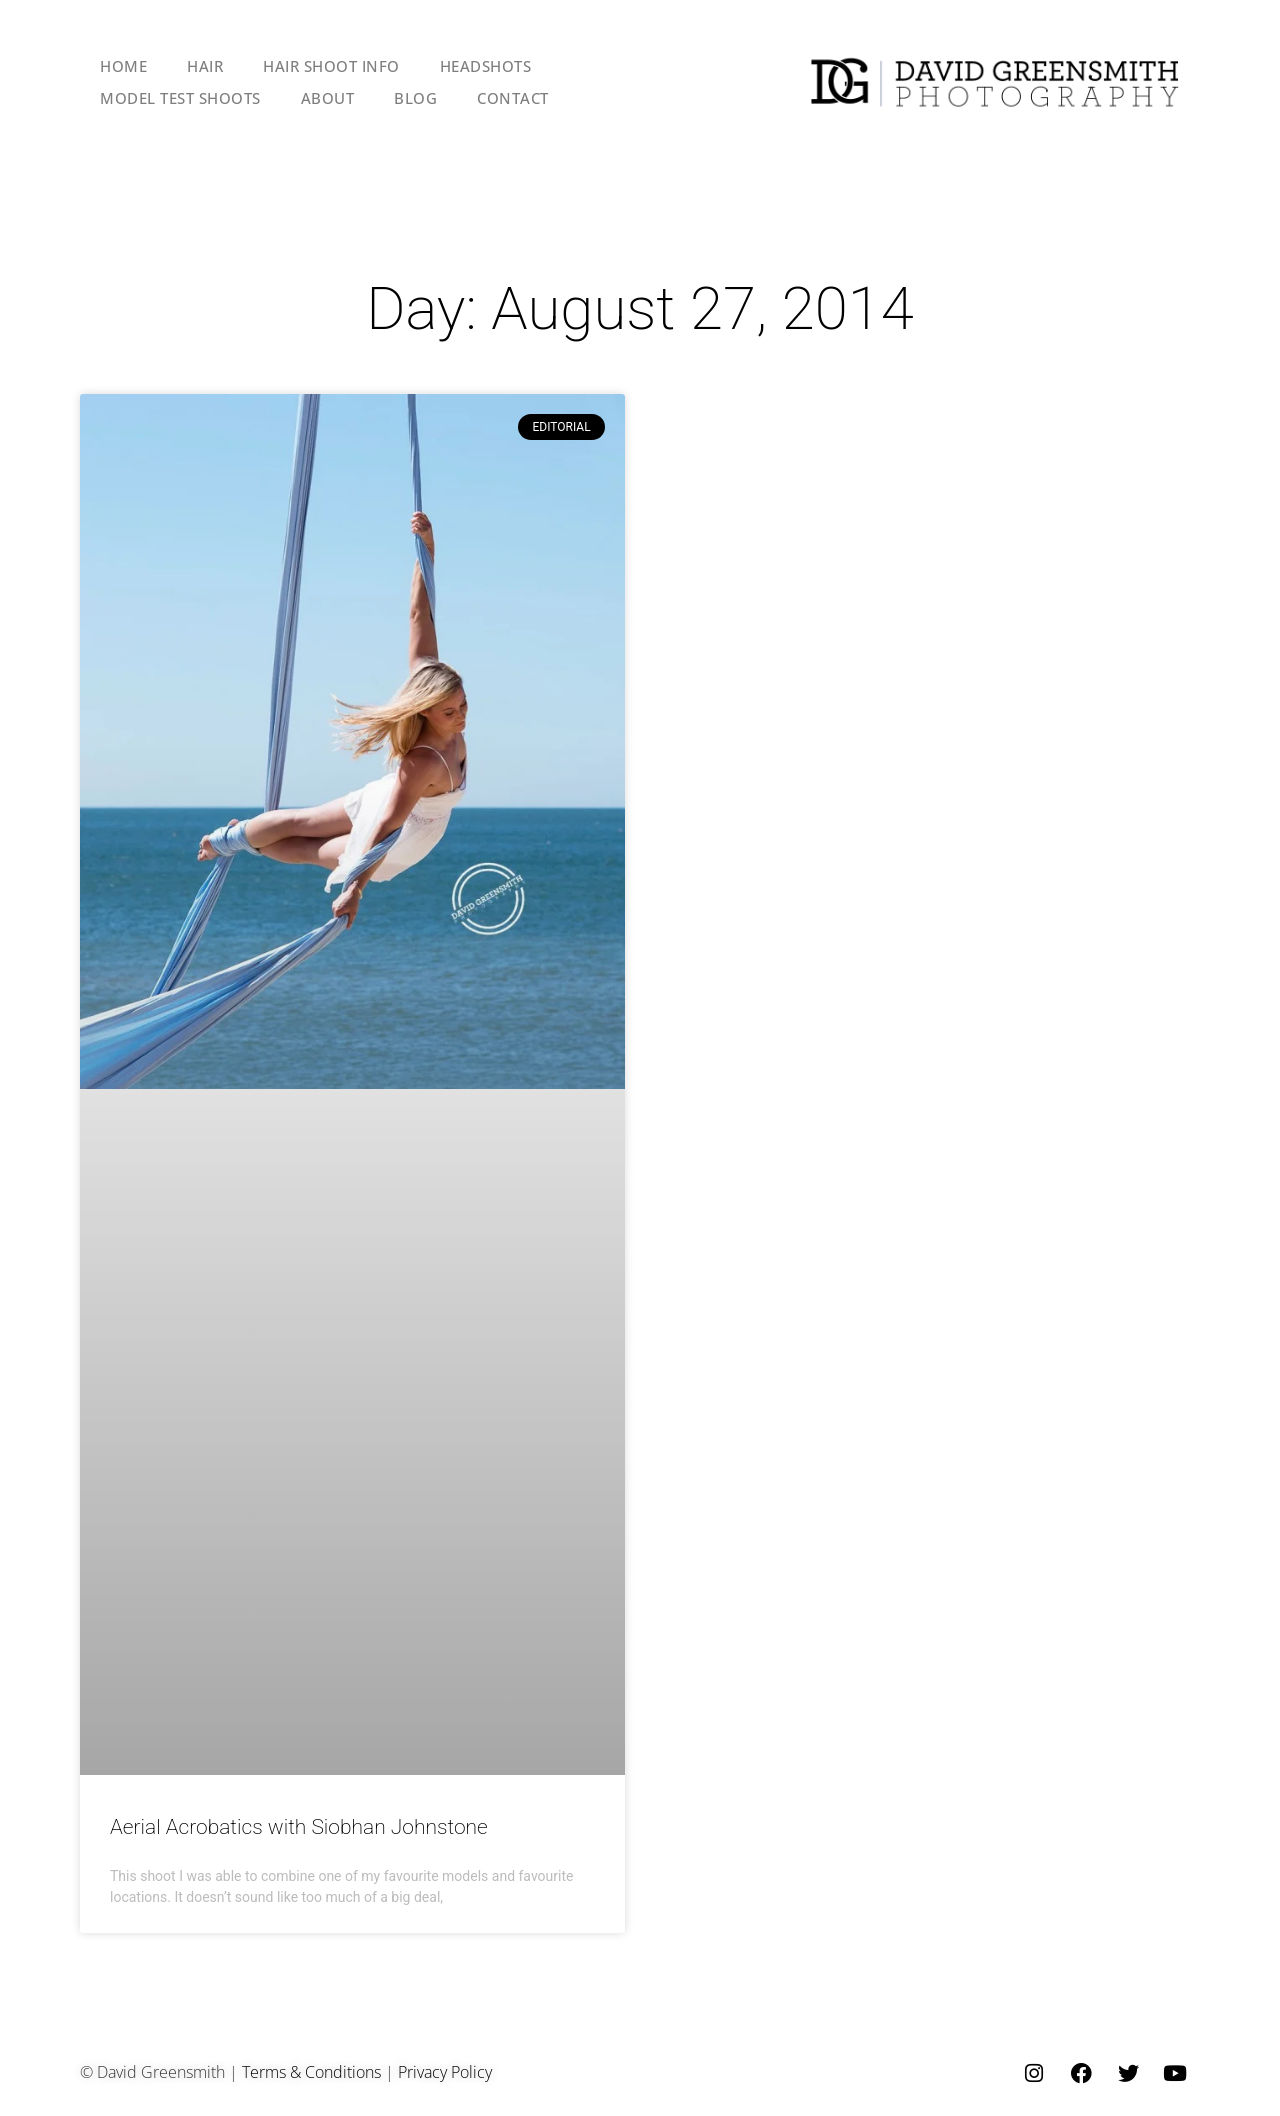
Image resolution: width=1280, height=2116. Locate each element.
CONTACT (513, 98)
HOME (123, 66)
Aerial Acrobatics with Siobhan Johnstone (299, 1827)
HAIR (205, 66)
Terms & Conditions (311, 2072)
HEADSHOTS (486, 66)
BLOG (415, 98)
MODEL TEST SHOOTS (180, 98)
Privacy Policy (445, 2072)
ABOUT (328, 98)
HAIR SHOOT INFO (331, 66)
